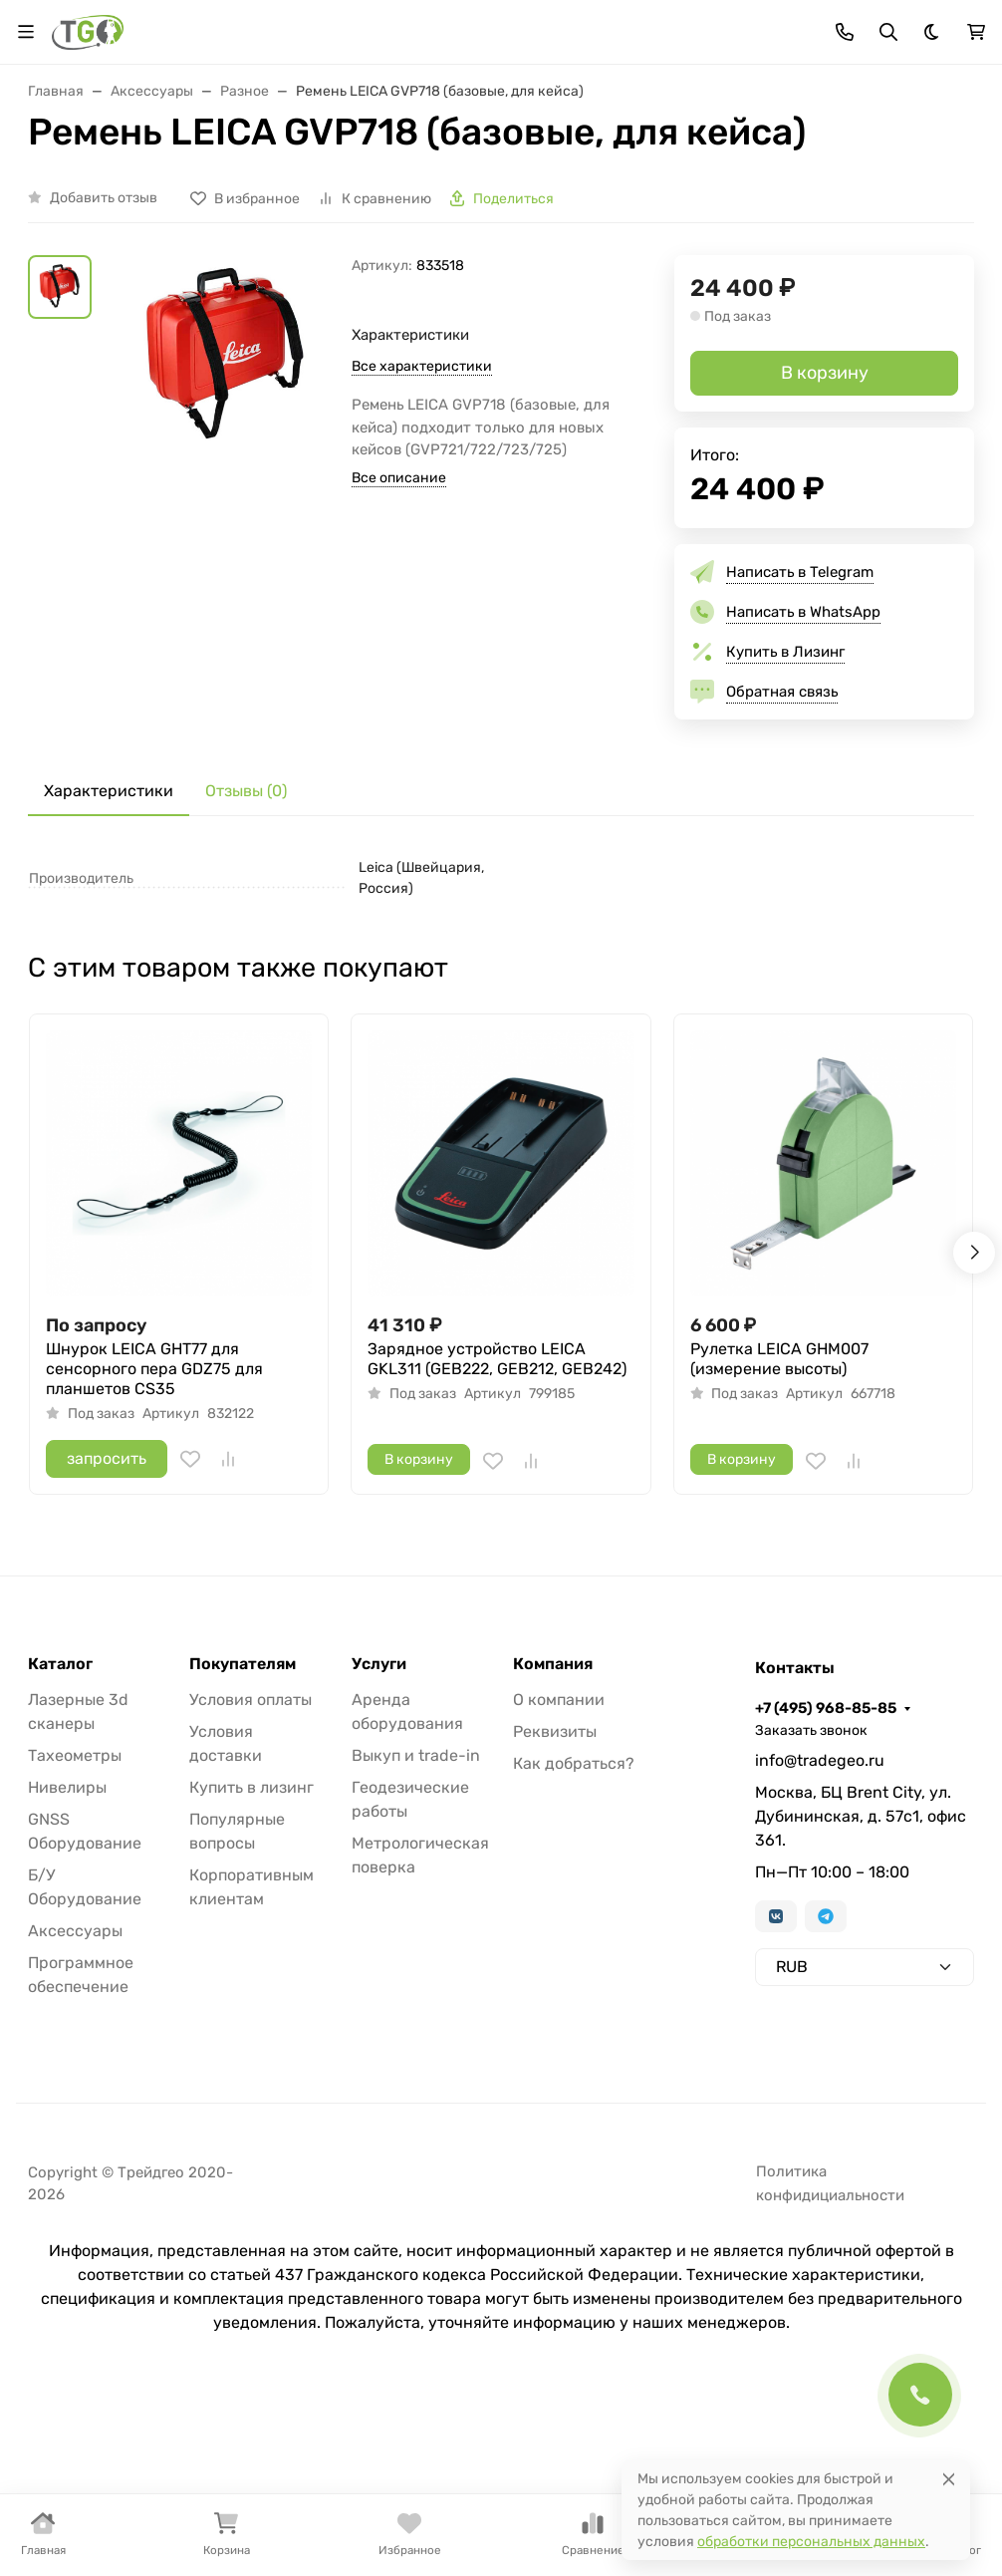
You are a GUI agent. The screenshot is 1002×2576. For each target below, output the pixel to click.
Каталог (60, 1664)
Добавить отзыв (103, 197)
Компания (553, 1664)
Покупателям (242, 1664)
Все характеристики (422, 366)
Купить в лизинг (251, 1787)
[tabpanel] (501, 878)
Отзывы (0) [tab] (246, 790)
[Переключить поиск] (888, 32)
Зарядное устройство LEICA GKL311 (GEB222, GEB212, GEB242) (497, 1358)
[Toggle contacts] (845, 32)
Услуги (379, 1664)
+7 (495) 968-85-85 (825, 1708)
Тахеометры (75, 1755)
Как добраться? (573, 1763)
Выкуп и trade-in (416, 1755)
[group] (226, 405)
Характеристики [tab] (108, 790)
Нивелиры (67, 1787)
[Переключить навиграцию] (26, 32)
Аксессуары (75, 1930)
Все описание (399, 477)
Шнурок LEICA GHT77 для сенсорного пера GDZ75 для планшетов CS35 (154, 1368)
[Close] (948, 2478)
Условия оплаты (250, 1699)
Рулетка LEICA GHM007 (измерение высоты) (779, 1358)
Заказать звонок (811, 1730)
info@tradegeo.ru (819, 1760)
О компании (559, 1699)
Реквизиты (555, 1731)
